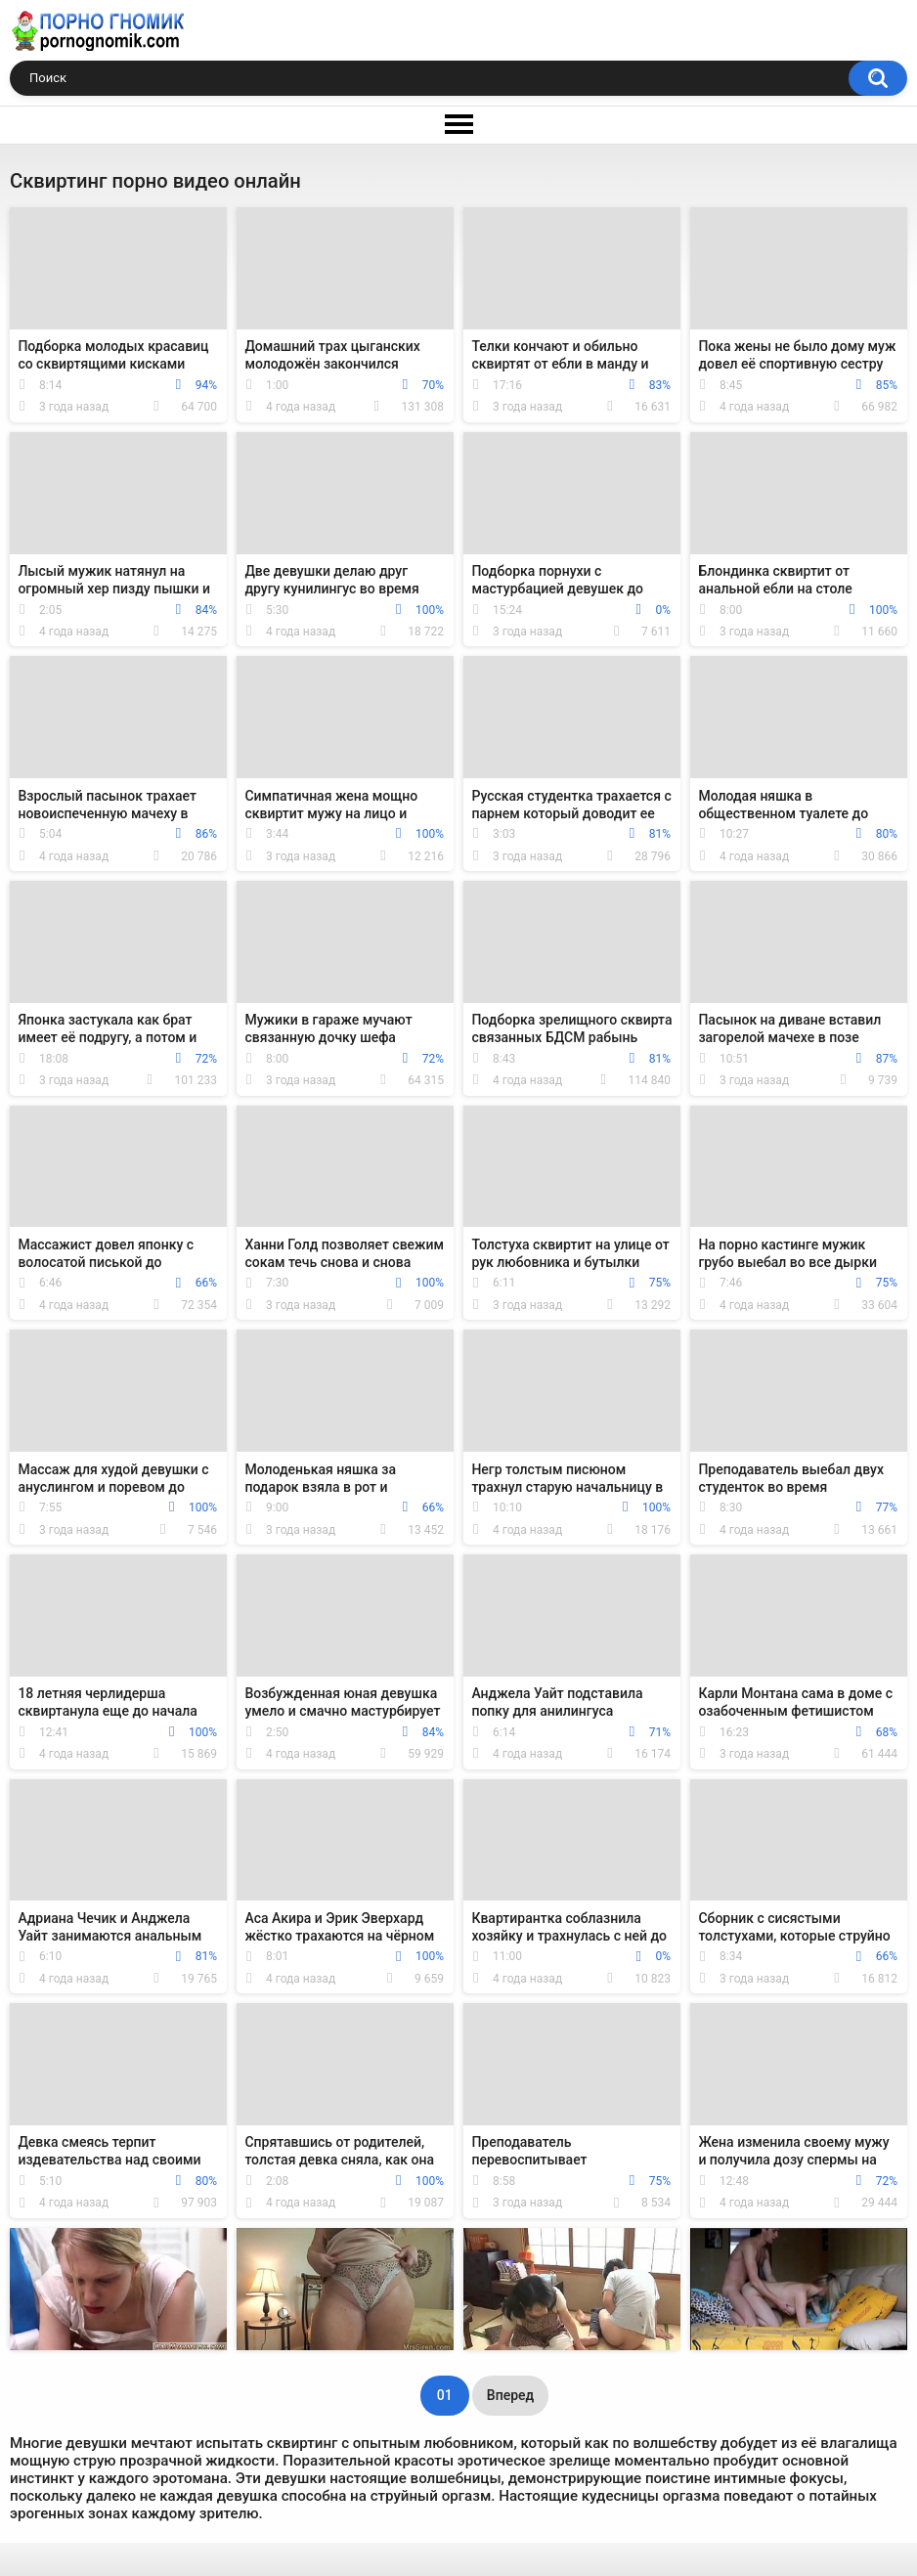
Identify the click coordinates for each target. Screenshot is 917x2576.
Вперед (510, 2395)
